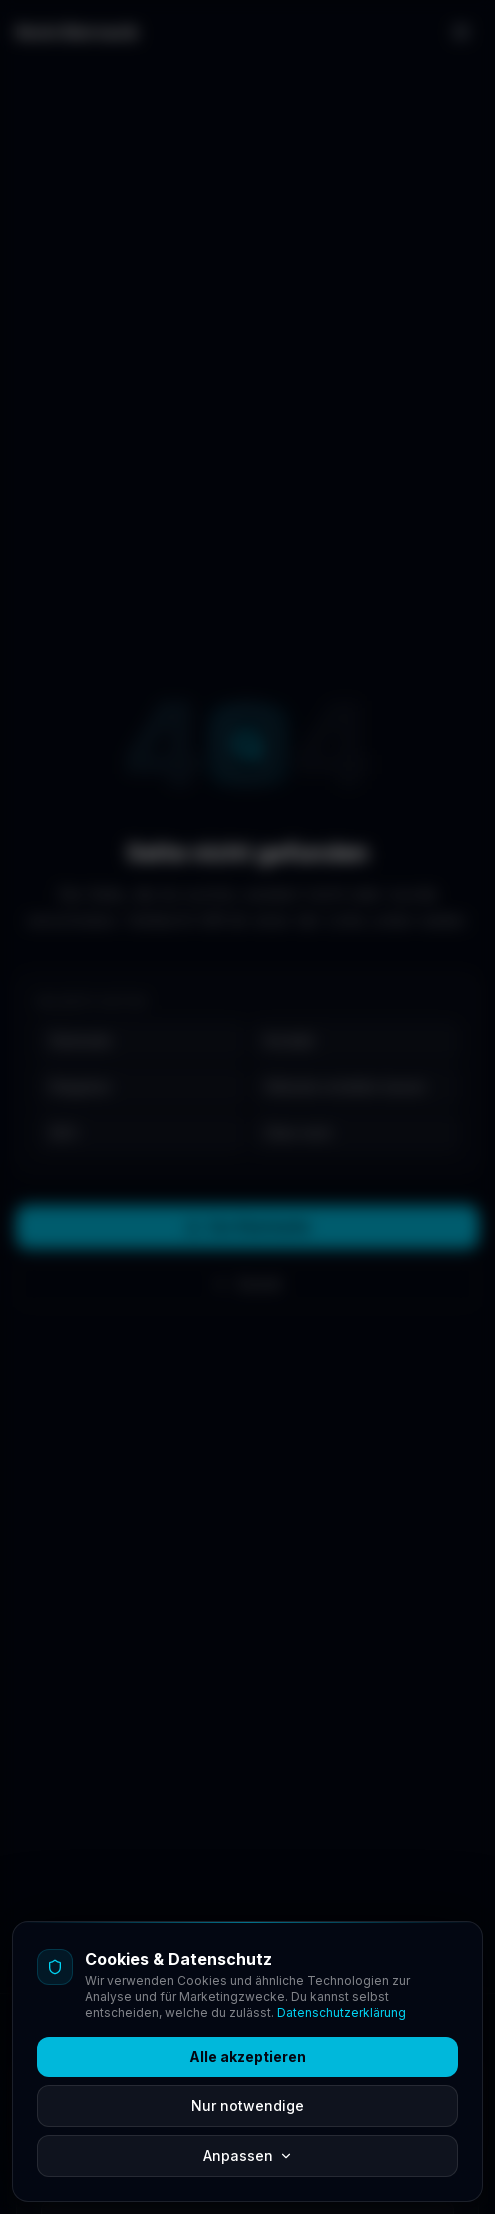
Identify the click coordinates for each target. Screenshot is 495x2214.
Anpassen (248, 2155)
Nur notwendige (247, 2105)
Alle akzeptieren (247, 2056)
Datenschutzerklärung (341, 2012)
